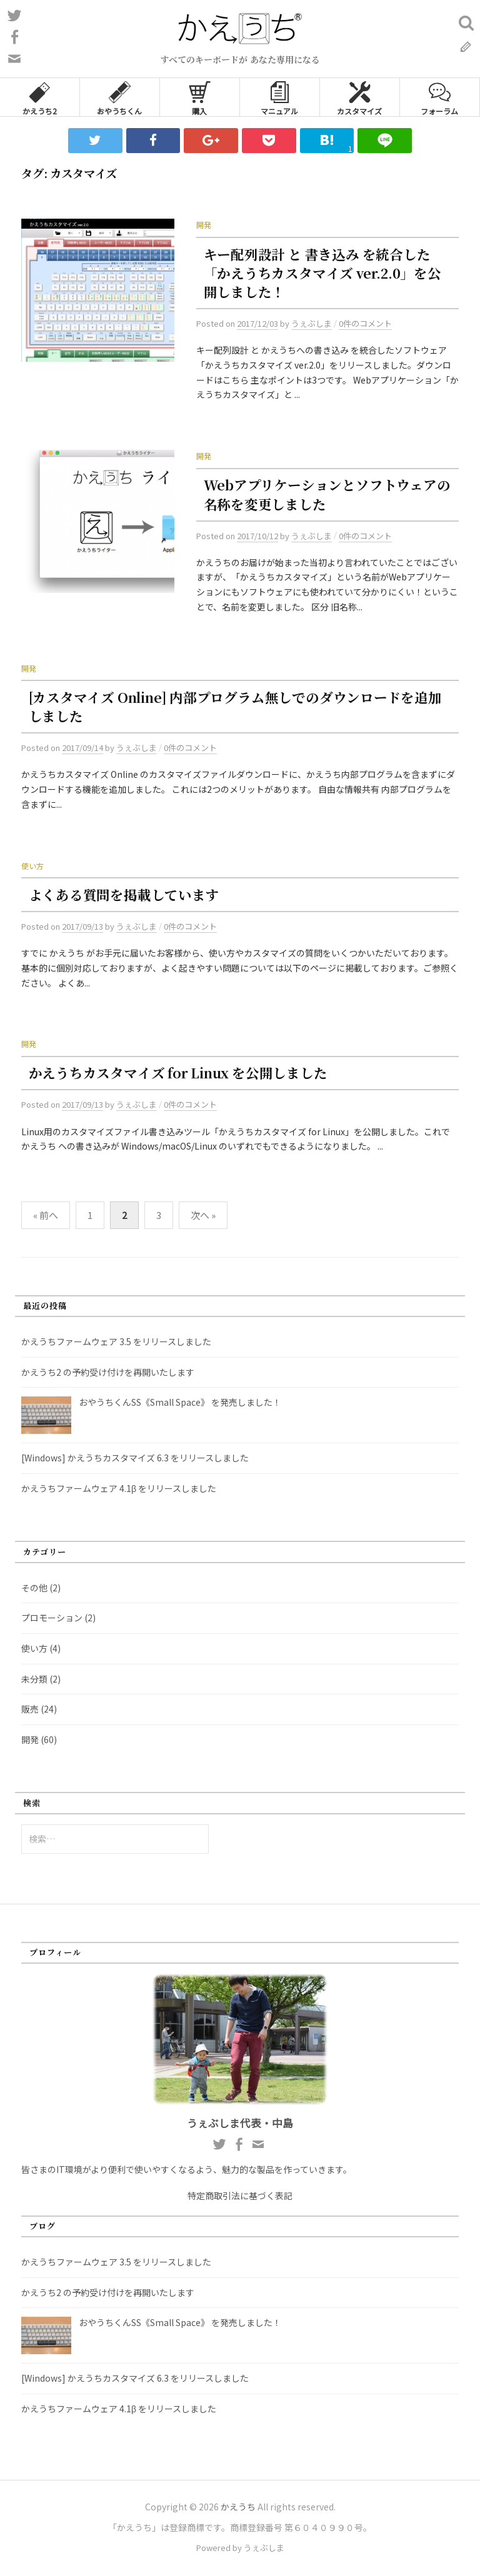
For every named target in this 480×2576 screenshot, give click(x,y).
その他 (34, 1587)
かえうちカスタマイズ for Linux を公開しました (178, 1072)
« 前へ (45, 1214)
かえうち (238, 2506)
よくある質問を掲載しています (124, 894)
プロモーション (51, 1617)
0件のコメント (365, 323)
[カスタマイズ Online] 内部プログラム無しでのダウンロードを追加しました (235, 706)
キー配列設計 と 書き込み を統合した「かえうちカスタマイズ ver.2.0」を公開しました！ (322, 272)
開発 (203, 224)
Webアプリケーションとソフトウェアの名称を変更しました (327, 494)
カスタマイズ (359, 97)
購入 (200, 97)
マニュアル (279, 97)
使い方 (32, 865)
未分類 (34, 1679)
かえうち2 (39, 97)
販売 (30, 1709)
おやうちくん (119, 97)
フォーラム (439, 97)
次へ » (203, 1214)
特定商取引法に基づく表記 (240, 2195)
